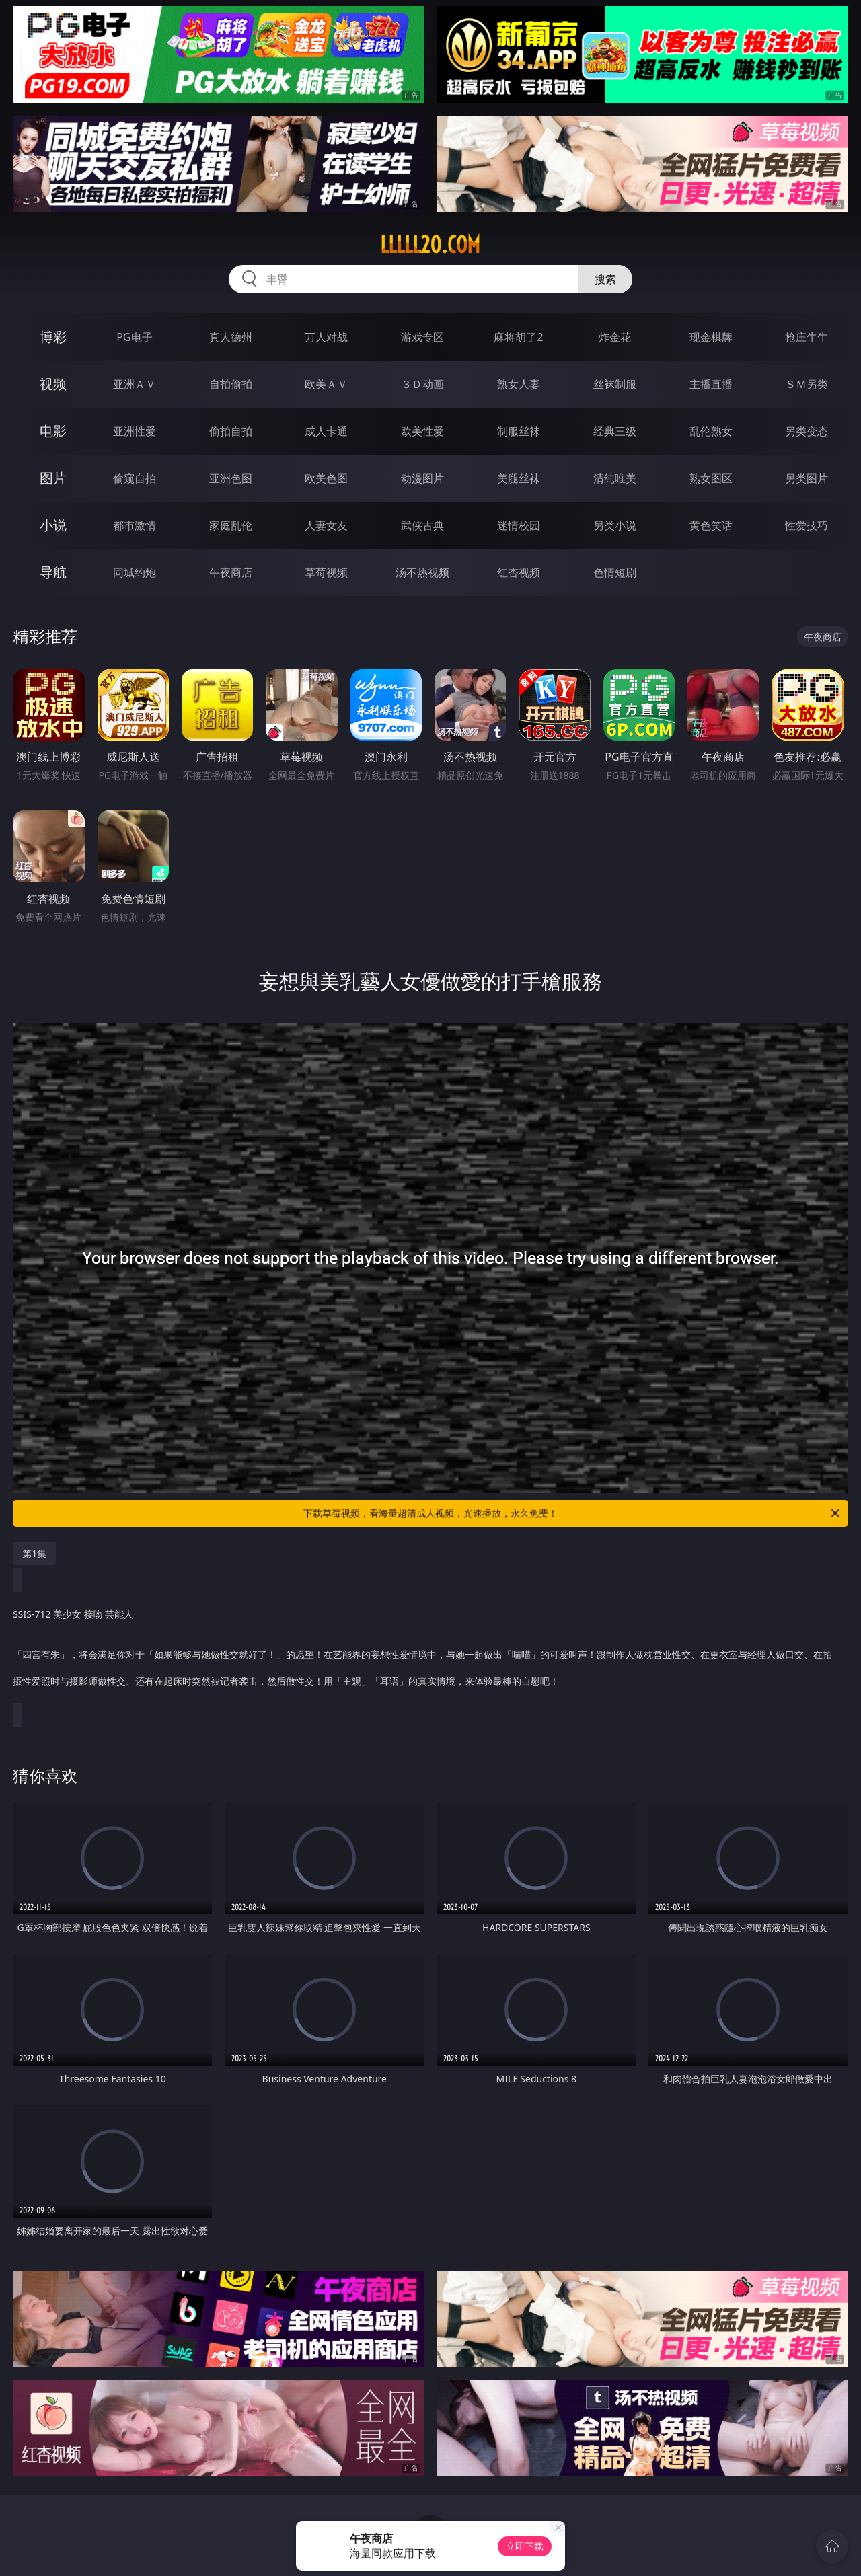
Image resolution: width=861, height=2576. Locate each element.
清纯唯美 (614, 478)
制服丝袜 (518, 431)
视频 (53, 384)
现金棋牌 (711, 337)
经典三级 (614, 431)
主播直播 (711, 384)
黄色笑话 (711, 525)
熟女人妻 (518, 384)
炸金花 (615, 337)
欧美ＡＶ (326, 384)
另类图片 (806, 478)
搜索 (605, 279)
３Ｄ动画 (422, 384)
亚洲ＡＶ (134, 384)
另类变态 (806, 431)
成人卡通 (326, 431)
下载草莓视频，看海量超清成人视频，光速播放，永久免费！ (572, 1513)
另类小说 (614, 525)
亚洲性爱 (134, 431)
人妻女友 (326, 525)
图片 (53, 478)
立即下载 (525, 2546)
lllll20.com (430, 244)
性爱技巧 (806, 525)
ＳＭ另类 (806, 384)
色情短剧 (614, 572)
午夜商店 (230, 572)
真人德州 (230, 337)
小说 (53, 525)
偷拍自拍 (230, 431)
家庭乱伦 (230, 525)
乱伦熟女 (711, 431)
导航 (53, 572)
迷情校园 (518, 525)
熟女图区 (711, 478)
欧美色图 (326, 478)
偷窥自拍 (134, 478)
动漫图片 (422, 478)
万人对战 (326, 337)
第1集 (34, 1553)
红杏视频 (518, 572)
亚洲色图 (230, 478)
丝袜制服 (614, 384)
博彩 (53, 337)
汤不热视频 (422, 572)
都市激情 (134, 525)
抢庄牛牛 (806, 337)
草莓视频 (326, 572)
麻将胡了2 (518, 337)
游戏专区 (422, 337)
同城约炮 (134, 572)
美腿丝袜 (518, 478)
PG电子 (134, 337)
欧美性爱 (422, 431)
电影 (53, 431)
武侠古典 (422, 525)
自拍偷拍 (230, 384)
